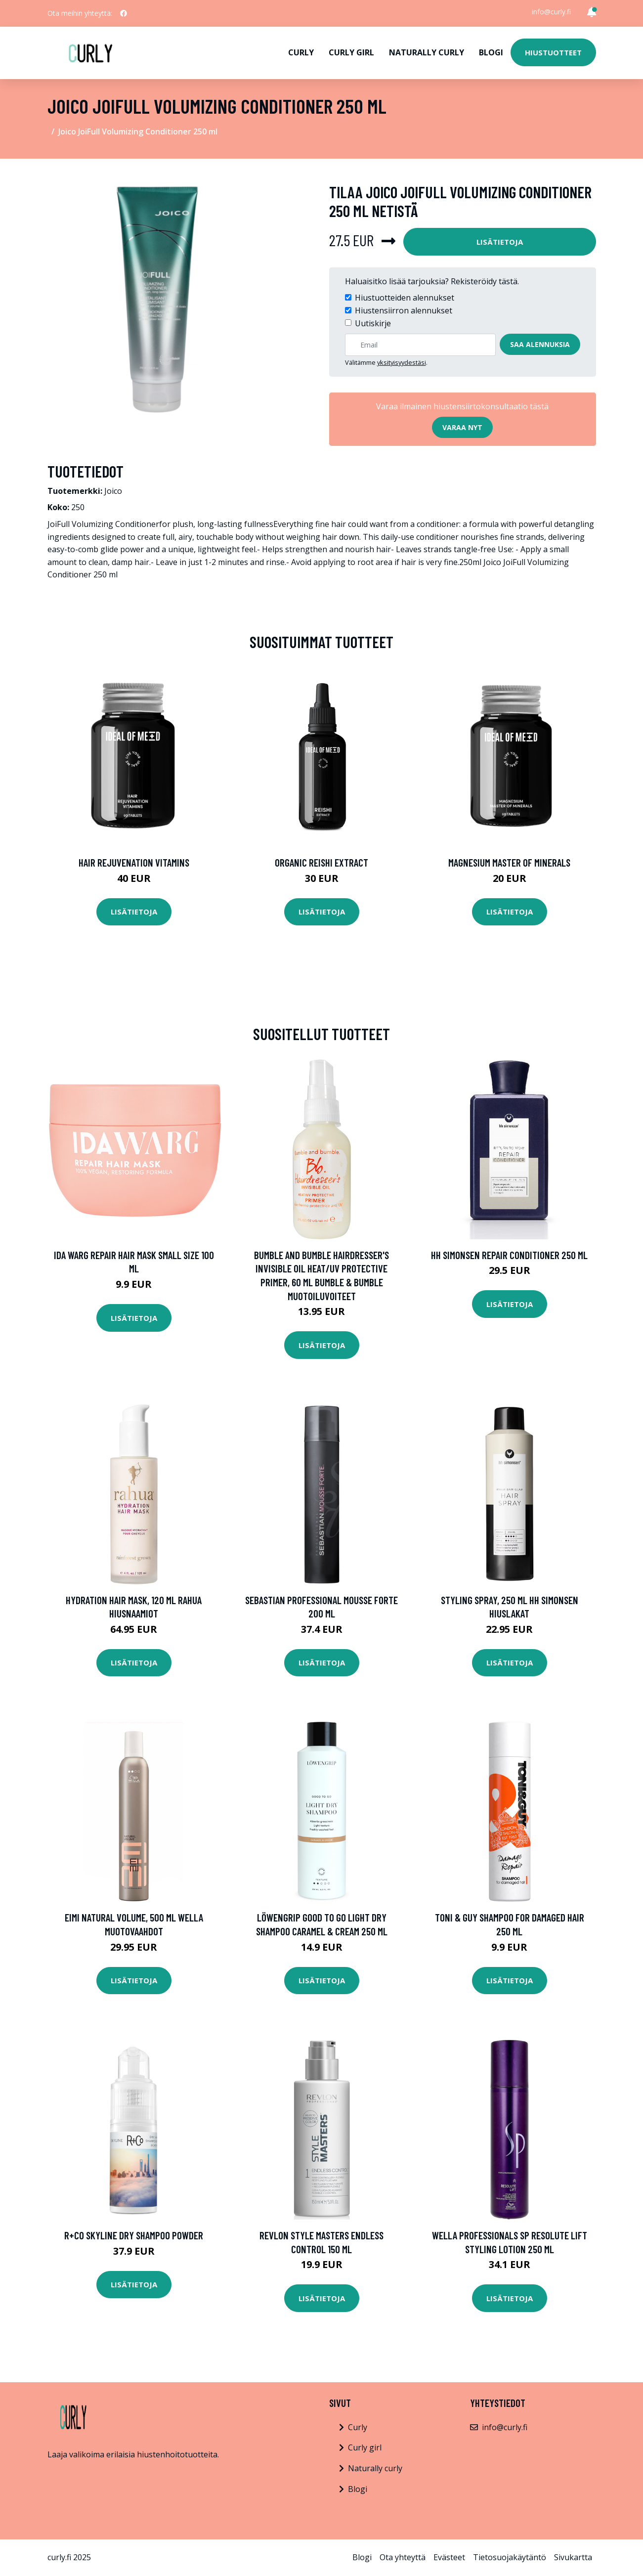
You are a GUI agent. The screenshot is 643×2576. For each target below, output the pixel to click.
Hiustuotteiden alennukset (404, 297)
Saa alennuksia (540, 344)
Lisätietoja (499, 242)
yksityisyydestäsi (401, 362)
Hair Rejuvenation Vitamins (134, 862)
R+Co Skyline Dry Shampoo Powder (133, 2235)
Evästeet (449, 2557)
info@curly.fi (551, 11)
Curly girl (351, 52)
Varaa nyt (462, 427)
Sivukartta (573, 2557)
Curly (301, 52)
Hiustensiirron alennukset (403, 310)
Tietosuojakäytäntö (509, 2557)
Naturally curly (426, 52)
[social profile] (123, 13)
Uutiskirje (373, 323)
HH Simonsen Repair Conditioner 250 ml (509, 1255)
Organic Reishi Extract (321, 862)
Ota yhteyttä (403, 2557)
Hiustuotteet (553, 52)
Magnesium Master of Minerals (509, 862)
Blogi (491, 52)
